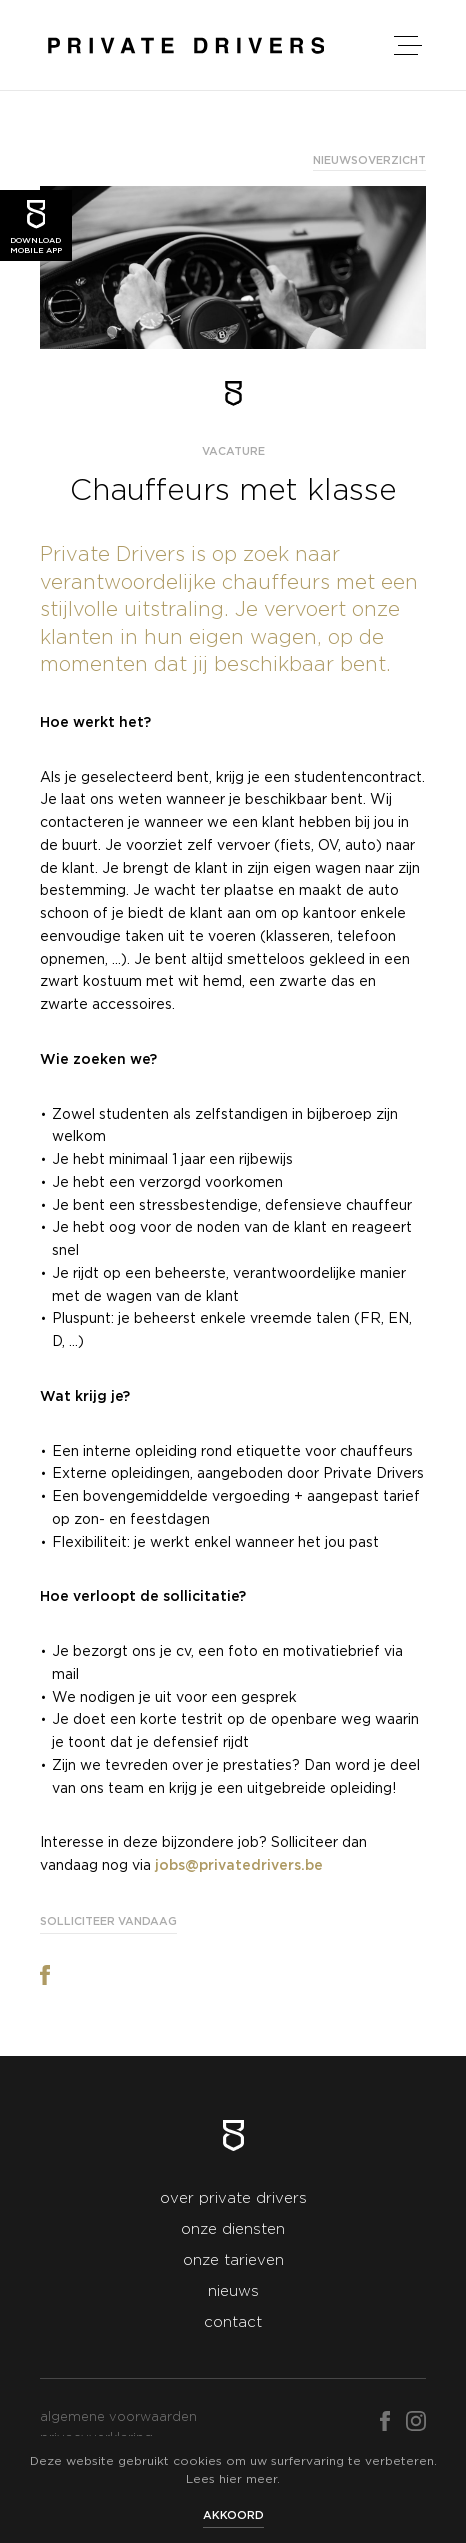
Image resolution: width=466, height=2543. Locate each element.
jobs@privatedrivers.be (239, 1866)
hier (230, 2479)
